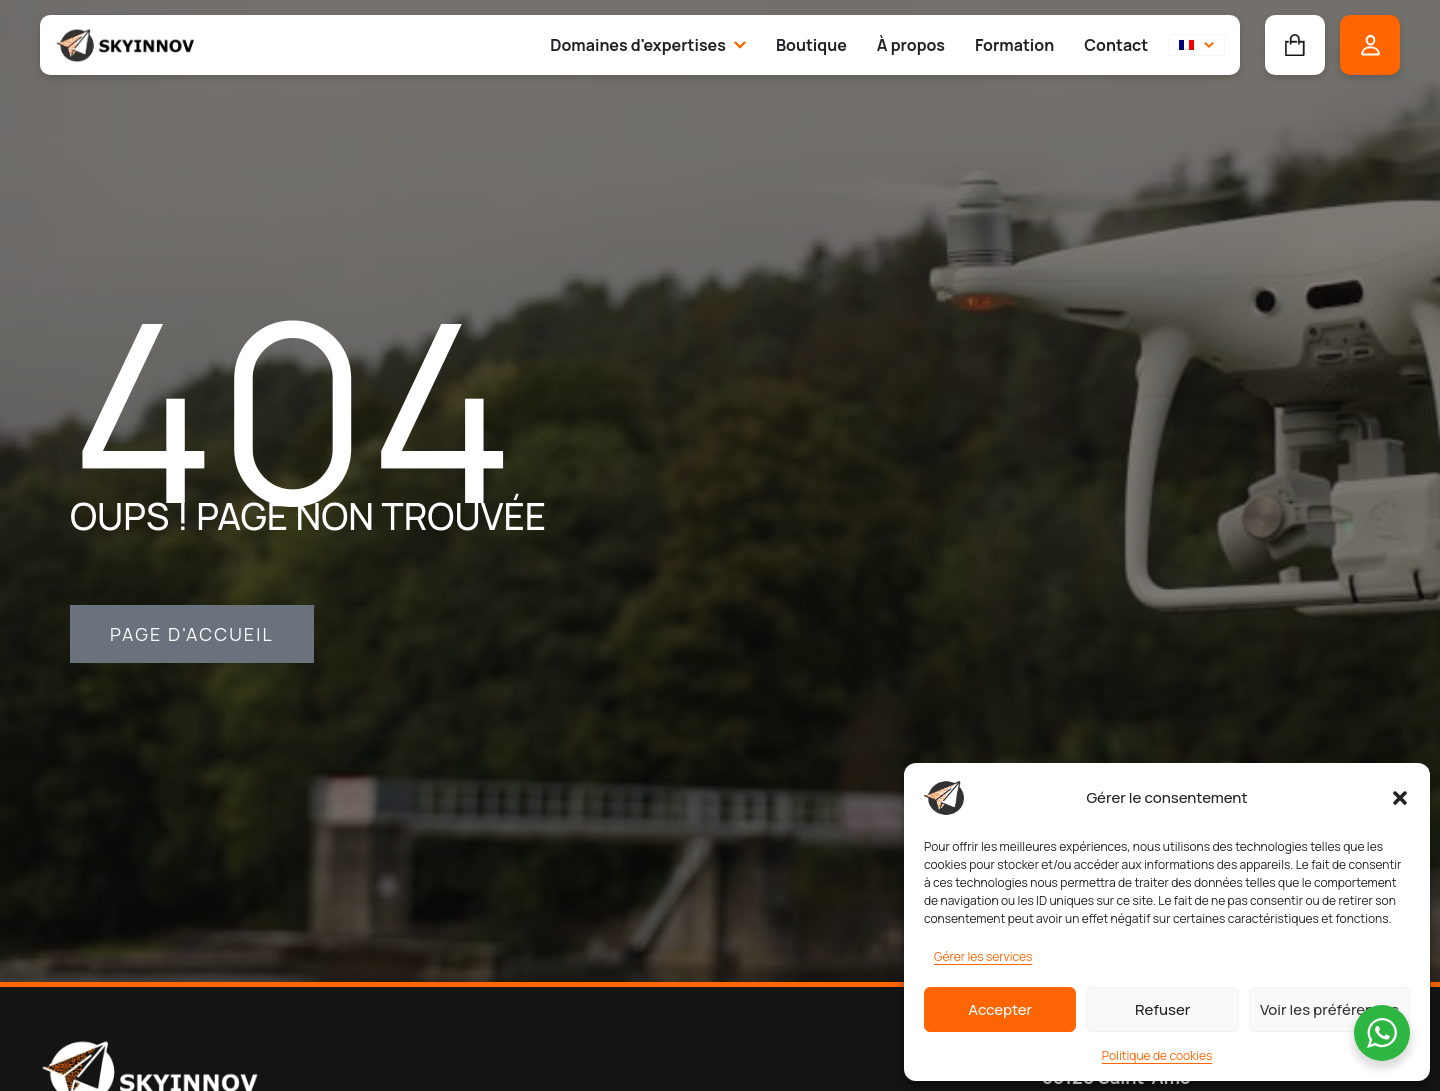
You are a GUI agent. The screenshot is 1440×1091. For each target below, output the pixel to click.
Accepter (1000, 1009)
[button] (1400, 798)
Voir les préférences (1329, 1009)
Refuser (1162, 1009)
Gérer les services (983, 956)
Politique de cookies (1157, 1055)
